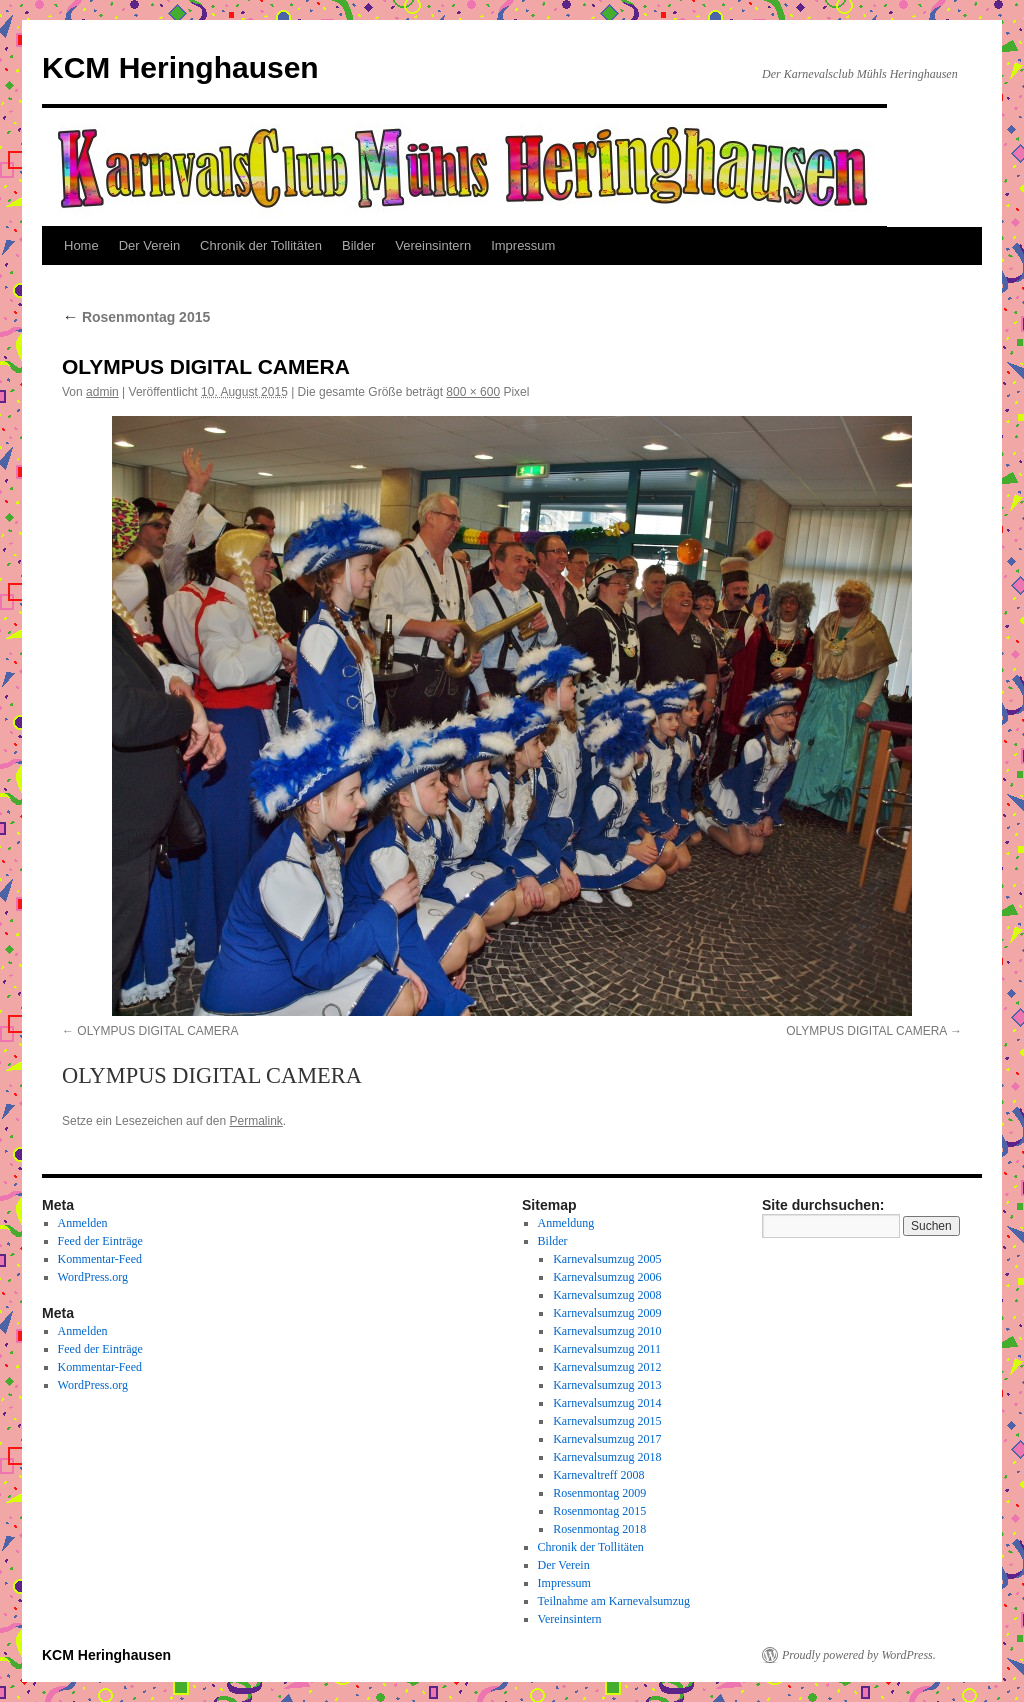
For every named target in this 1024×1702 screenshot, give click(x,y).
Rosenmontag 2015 (136, 317)
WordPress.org (93, 1277)
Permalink (255, 1121)
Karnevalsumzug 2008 (607, 1295)
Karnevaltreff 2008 (598, 1475)
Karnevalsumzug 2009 (607, 1313)
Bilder (358, 245)
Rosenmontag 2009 (599, 1493)
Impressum (523, 245)
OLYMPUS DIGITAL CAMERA (157, 1031)
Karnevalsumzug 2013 (607, 1385)
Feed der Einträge (100, 1241)
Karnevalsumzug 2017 (607, 1439)
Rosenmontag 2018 (599, 1529)
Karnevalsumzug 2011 (607, 1349)
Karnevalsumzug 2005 (607, 1259)
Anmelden (83, 1223)
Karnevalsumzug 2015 (607, 1421)
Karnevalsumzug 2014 (607, 1403)
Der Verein (149, 245)
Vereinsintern (433, 245)
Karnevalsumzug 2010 (607, 1331)
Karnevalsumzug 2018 (607, 1457)
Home (81, 245)
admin (102, 392)
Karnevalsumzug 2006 (607, 1277)
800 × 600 (473, 392)
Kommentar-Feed (100, 1259)
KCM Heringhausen (180, 67)
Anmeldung (566, 1223)
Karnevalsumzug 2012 (607, 1367)
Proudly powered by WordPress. (859, 1655)
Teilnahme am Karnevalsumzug (614, 1601)
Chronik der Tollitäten (261, 245)
